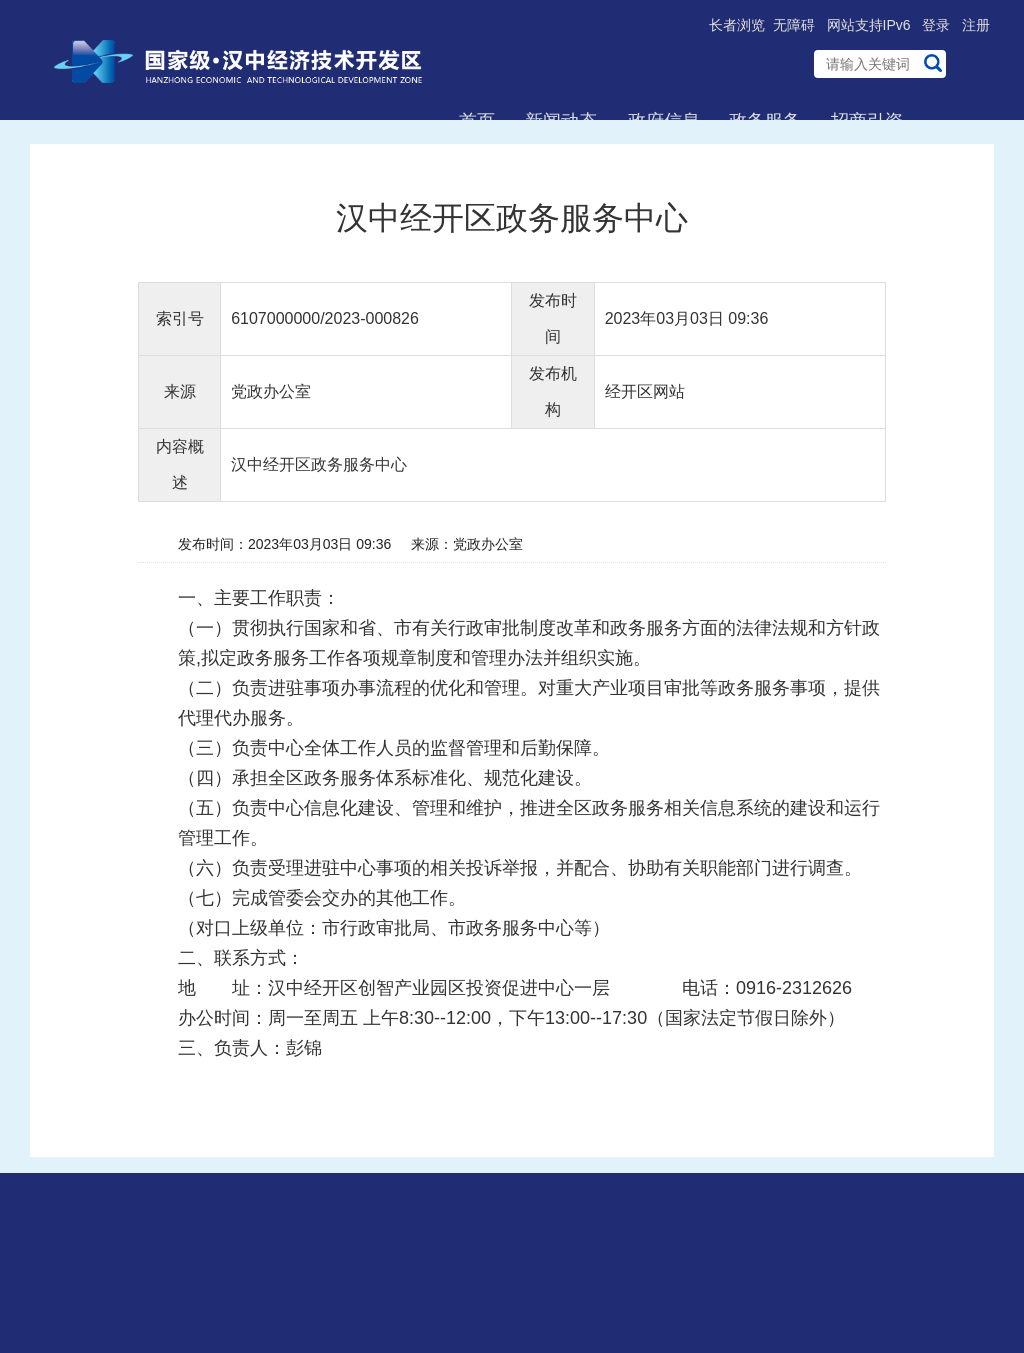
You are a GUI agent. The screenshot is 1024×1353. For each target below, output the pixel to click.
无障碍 (794, 25)
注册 (976, 25)
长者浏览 (737, 25)
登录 (936, 25)
